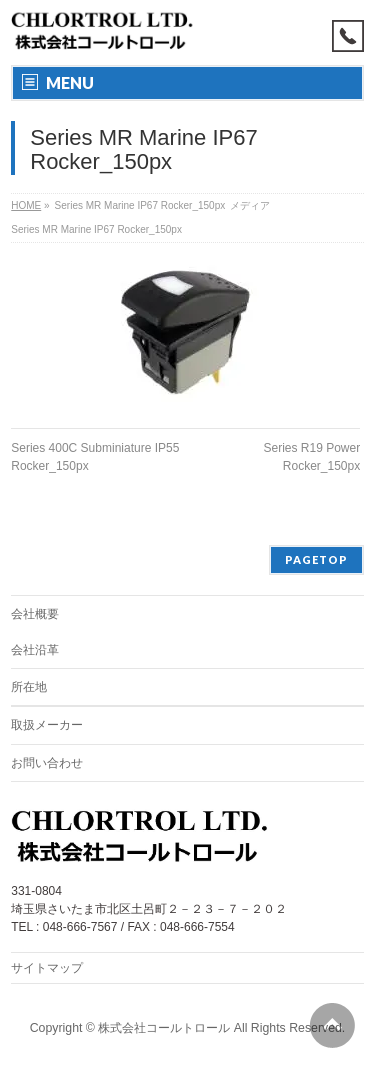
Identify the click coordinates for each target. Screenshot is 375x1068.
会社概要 (35, 614)
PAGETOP (316, 559)
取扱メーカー (47, 725)
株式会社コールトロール (164, 1028)
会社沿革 (35, 650)
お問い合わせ (47, 763)
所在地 (29, 687)
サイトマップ (47, 968)
